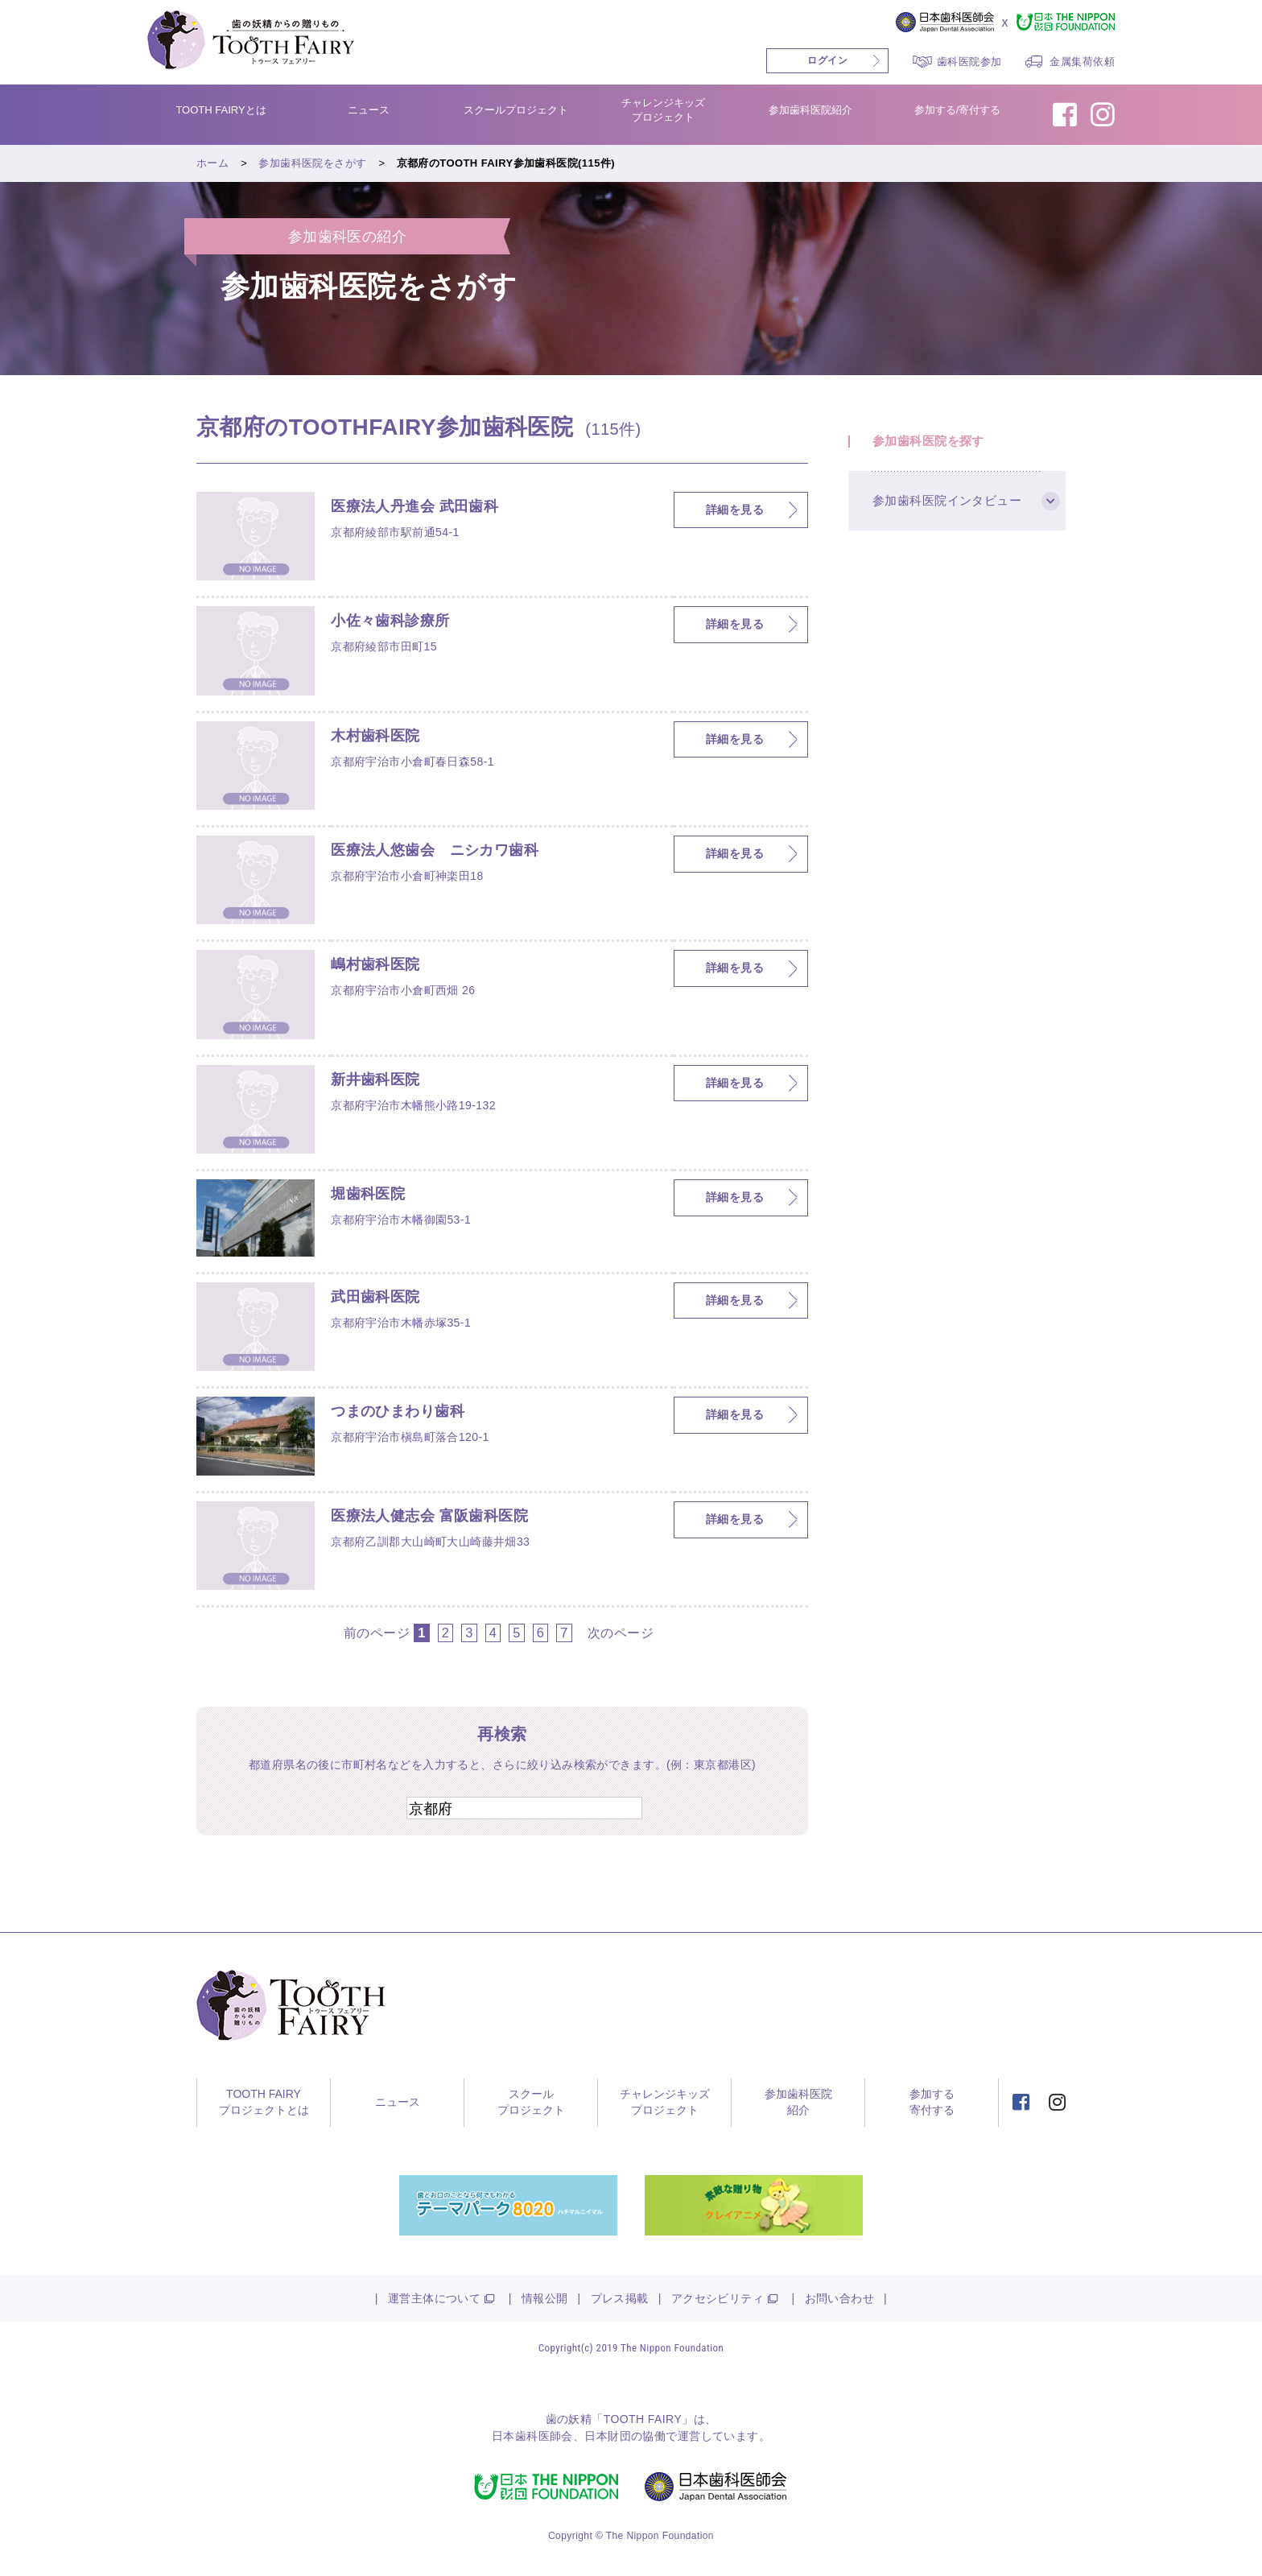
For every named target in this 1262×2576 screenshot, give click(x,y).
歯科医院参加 (969, 62)
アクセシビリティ (717, 2299)
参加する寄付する (932, 2102)
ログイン (827, 60)
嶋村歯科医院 (375, 964)
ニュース (369, 110)
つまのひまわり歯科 (397, 1411)
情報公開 (545, 2299)
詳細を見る (735, 509)
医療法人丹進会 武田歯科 (414, 506)
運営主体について (434, 2299)
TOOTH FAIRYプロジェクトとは (264, 2102)
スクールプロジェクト (516, 110)
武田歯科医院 (375, 1297)
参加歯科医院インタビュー (946, 500)
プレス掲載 (620, 2299)
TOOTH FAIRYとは (220, 110)
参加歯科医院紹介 (810, 110)
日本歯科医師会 (532, 2436)
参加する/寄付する (957, 110)
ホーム (212, 163)
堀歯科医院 (368, 1194)
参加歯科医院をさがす (312, 163)
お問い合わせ (840, 2299)
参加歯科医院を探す (928, 441)
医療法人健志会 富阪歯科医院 (429, 1516)
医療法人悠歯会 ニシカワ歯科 (434, 850)
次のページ (621, 1632)
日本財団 (607, 2436)
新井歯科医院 (375, 1079)
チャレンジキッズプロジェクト (663, 110)
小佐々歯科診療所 (390, 621)
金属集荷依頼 (1082, 62)
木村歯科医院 (375, 736)
